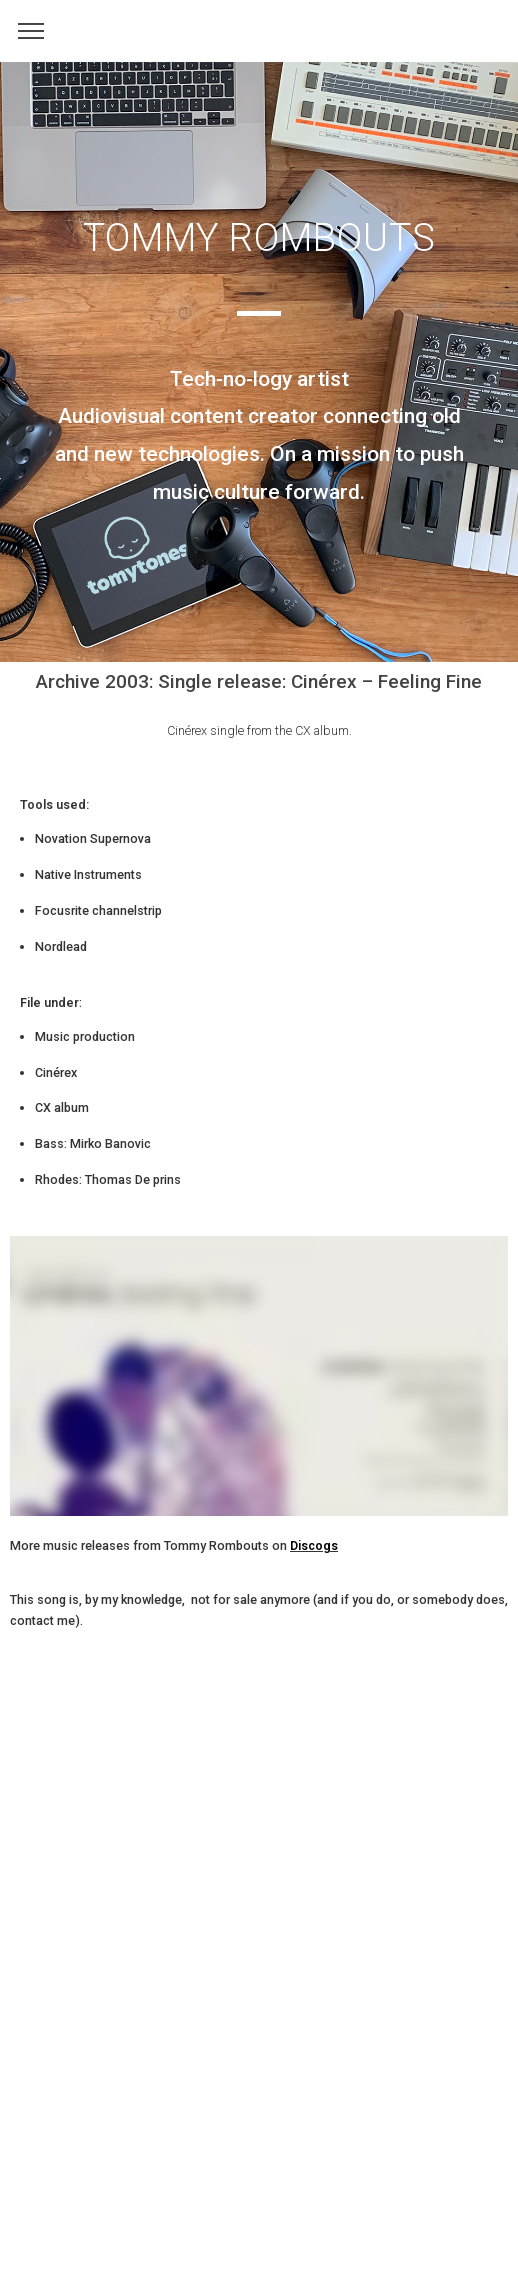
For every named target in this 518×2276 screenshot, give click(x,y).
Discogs (314, 1545)
